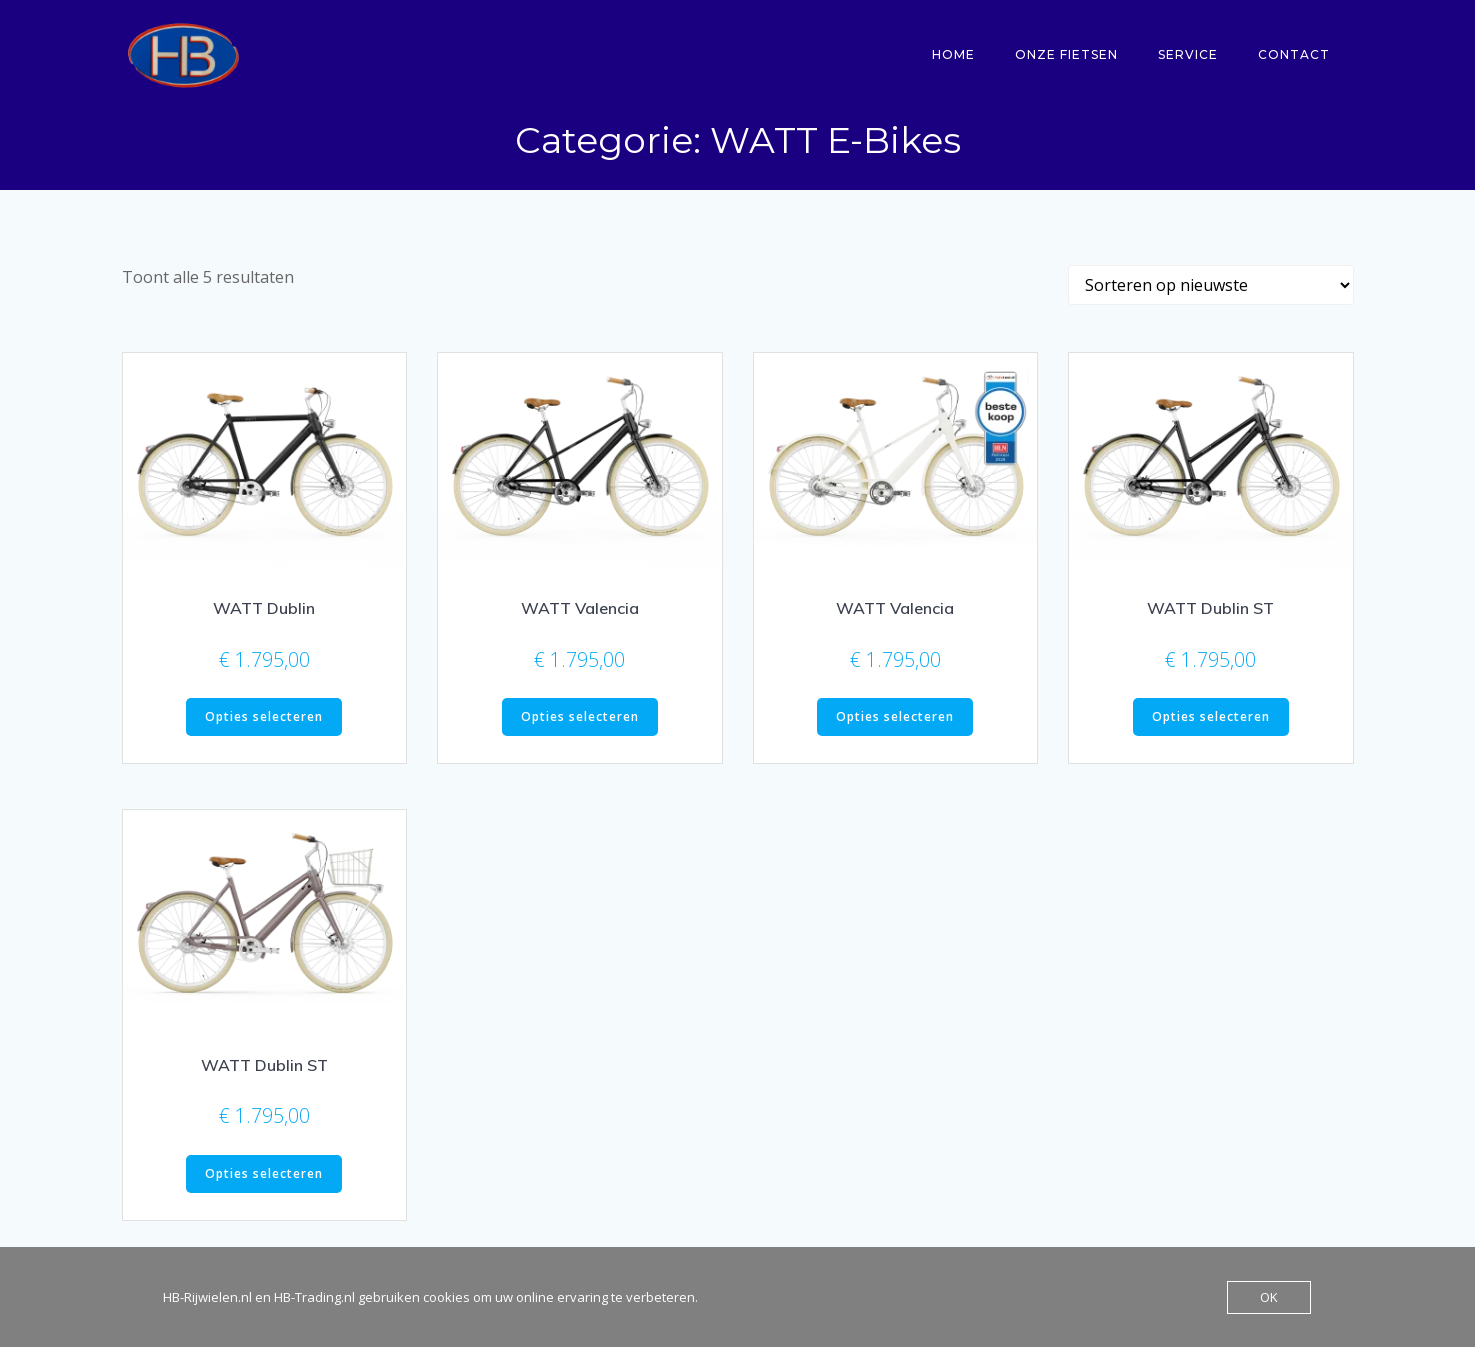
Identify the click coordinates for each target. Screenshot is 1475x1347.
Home (957, 54)
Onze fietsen (1070, 54)
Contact (1298, 54)
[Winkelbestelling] (1211, 290)
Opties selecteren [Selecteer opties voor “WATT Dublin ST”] (1211, 721)
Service (1192, 54)
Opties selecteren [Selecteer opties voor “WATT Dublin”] (264, 721)
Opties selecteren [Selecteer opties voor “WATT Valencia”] (580, 721)
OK (1269, 1297)
